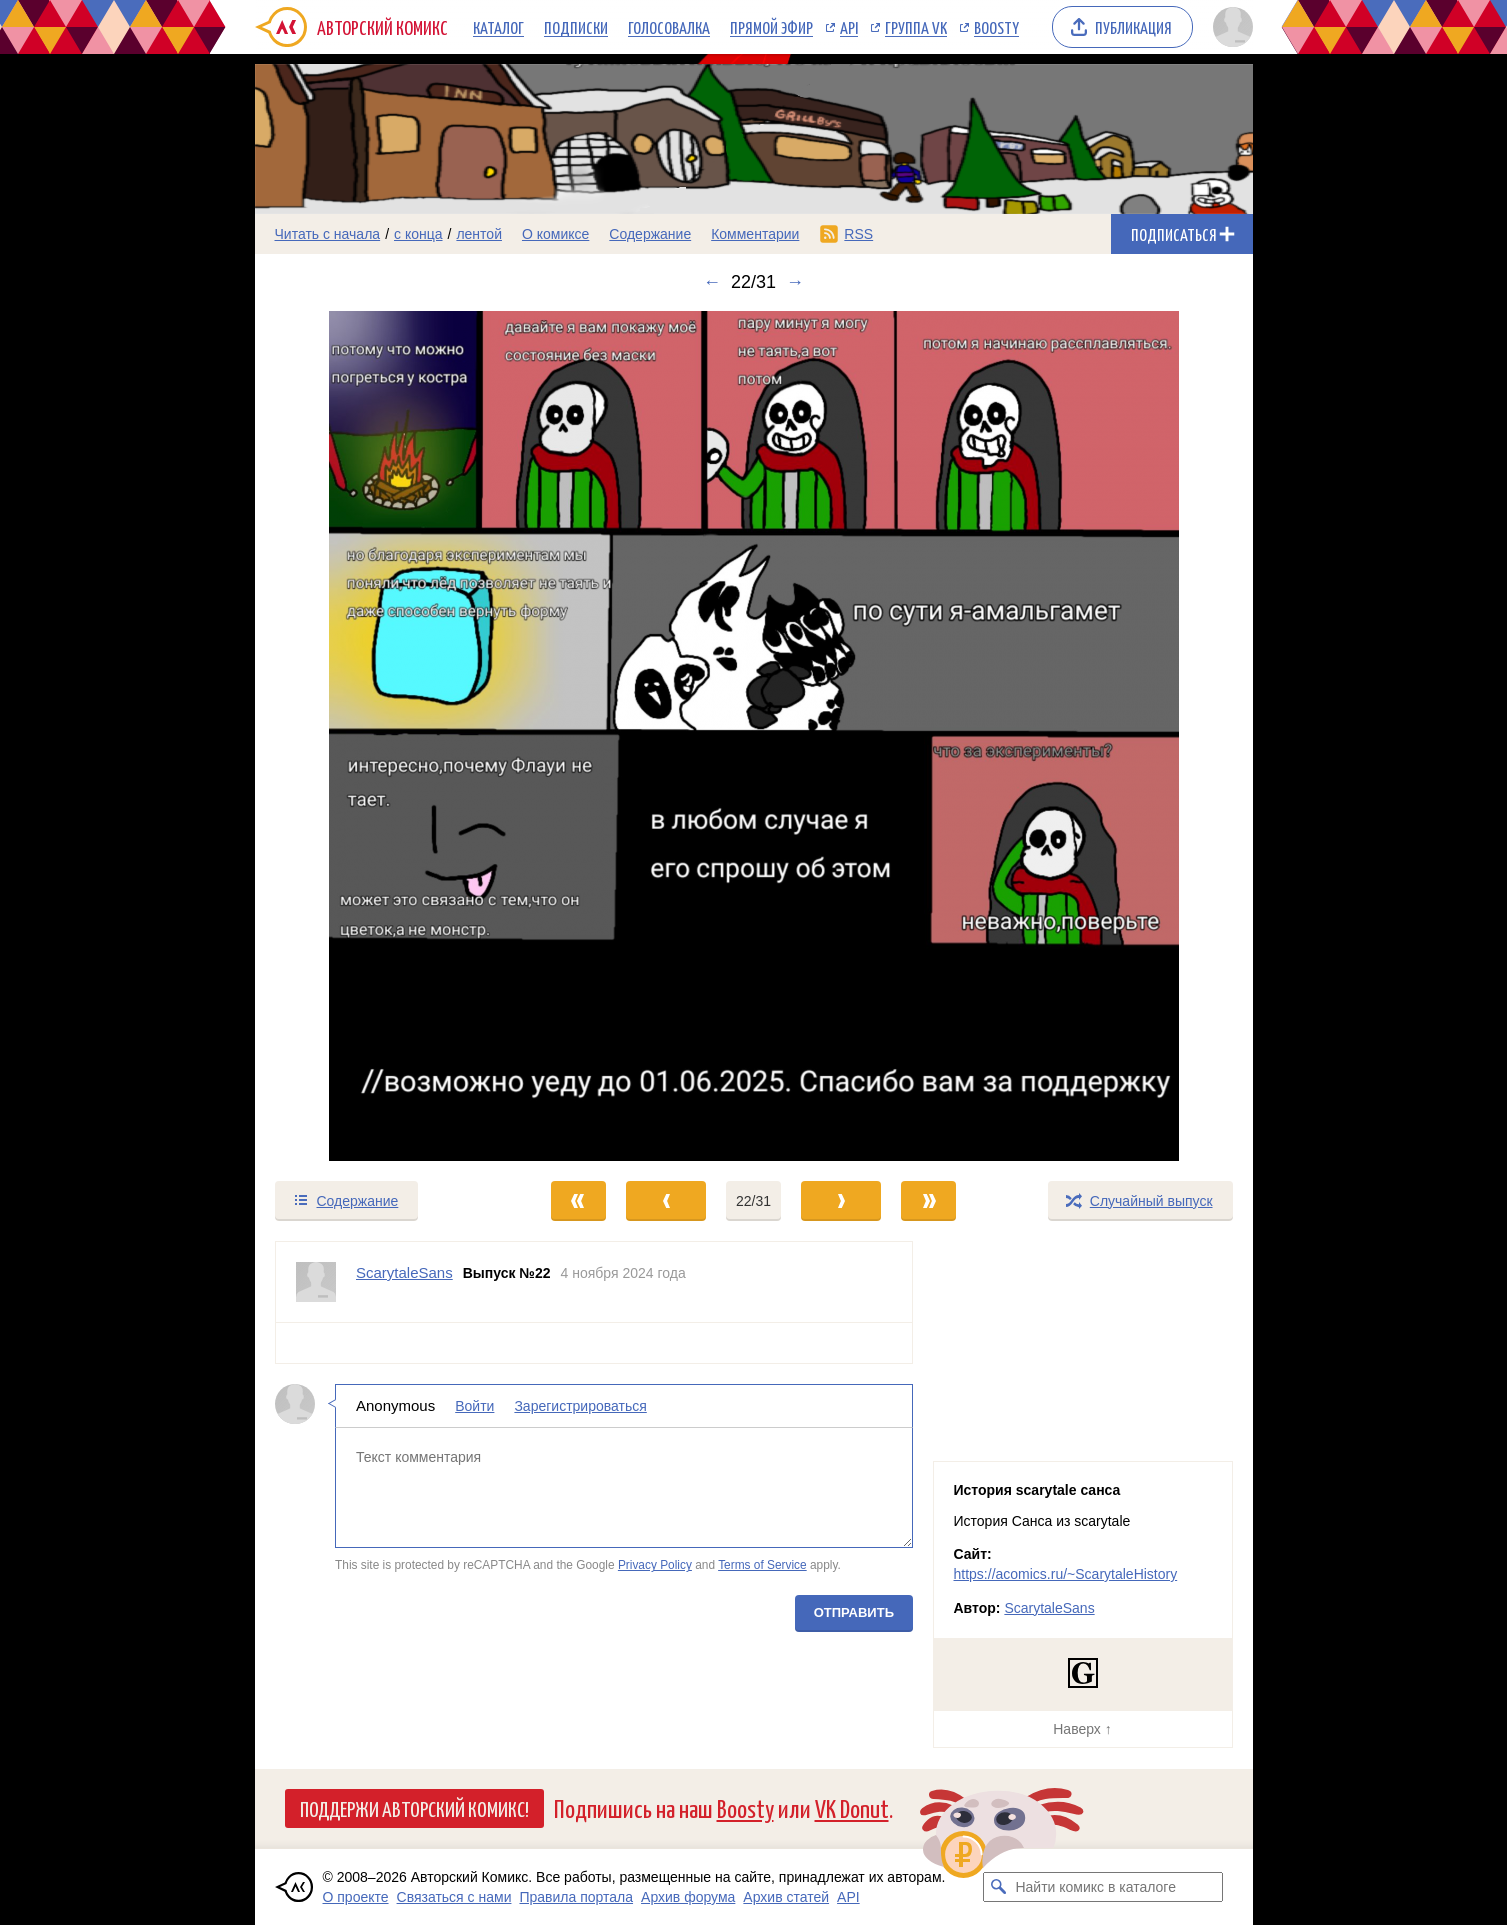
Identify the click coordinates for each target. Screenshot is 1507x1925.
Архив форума (688, 1897)
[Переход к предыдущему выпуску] (380, 736)
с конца (418, 234)
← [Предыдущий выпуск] (712, 282)
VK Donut (852, 1807)
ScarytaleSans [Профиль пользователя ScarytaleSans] (404, 1272)
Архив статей (786, 1897)
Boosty (996, 27)
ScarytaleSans (1049, 1608)
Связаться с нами (454, 1897)
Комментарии (755, 234)
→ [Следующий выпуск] (795, 282)
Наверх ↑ (1082, 1729)
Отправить (853, 1612)
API (849, 27)
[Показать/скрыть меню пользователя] (1229, 27)
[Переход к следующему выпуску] (754, 736)
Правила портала (576, 1897)
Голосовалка (669, 27)
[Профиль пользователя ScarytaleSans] (316, 1282)
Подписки (576, 27)
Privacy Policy (654, 1565)
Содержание (650, 234)
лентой (479, 234)
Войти (474, 1406)
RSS (858, 234)
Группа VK (916, 27)
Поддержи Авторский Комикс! (414, 1808)
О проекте (356, 1897)
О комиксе (555, 234)
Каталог (498, 27)
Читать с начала (328, 234)
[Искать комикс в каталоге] (998, 1887)
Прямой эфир (771, 27)
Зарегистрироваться (580, 1406)
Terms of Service (762, 1565)
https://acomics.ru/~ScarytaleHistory (1066, 1574)
